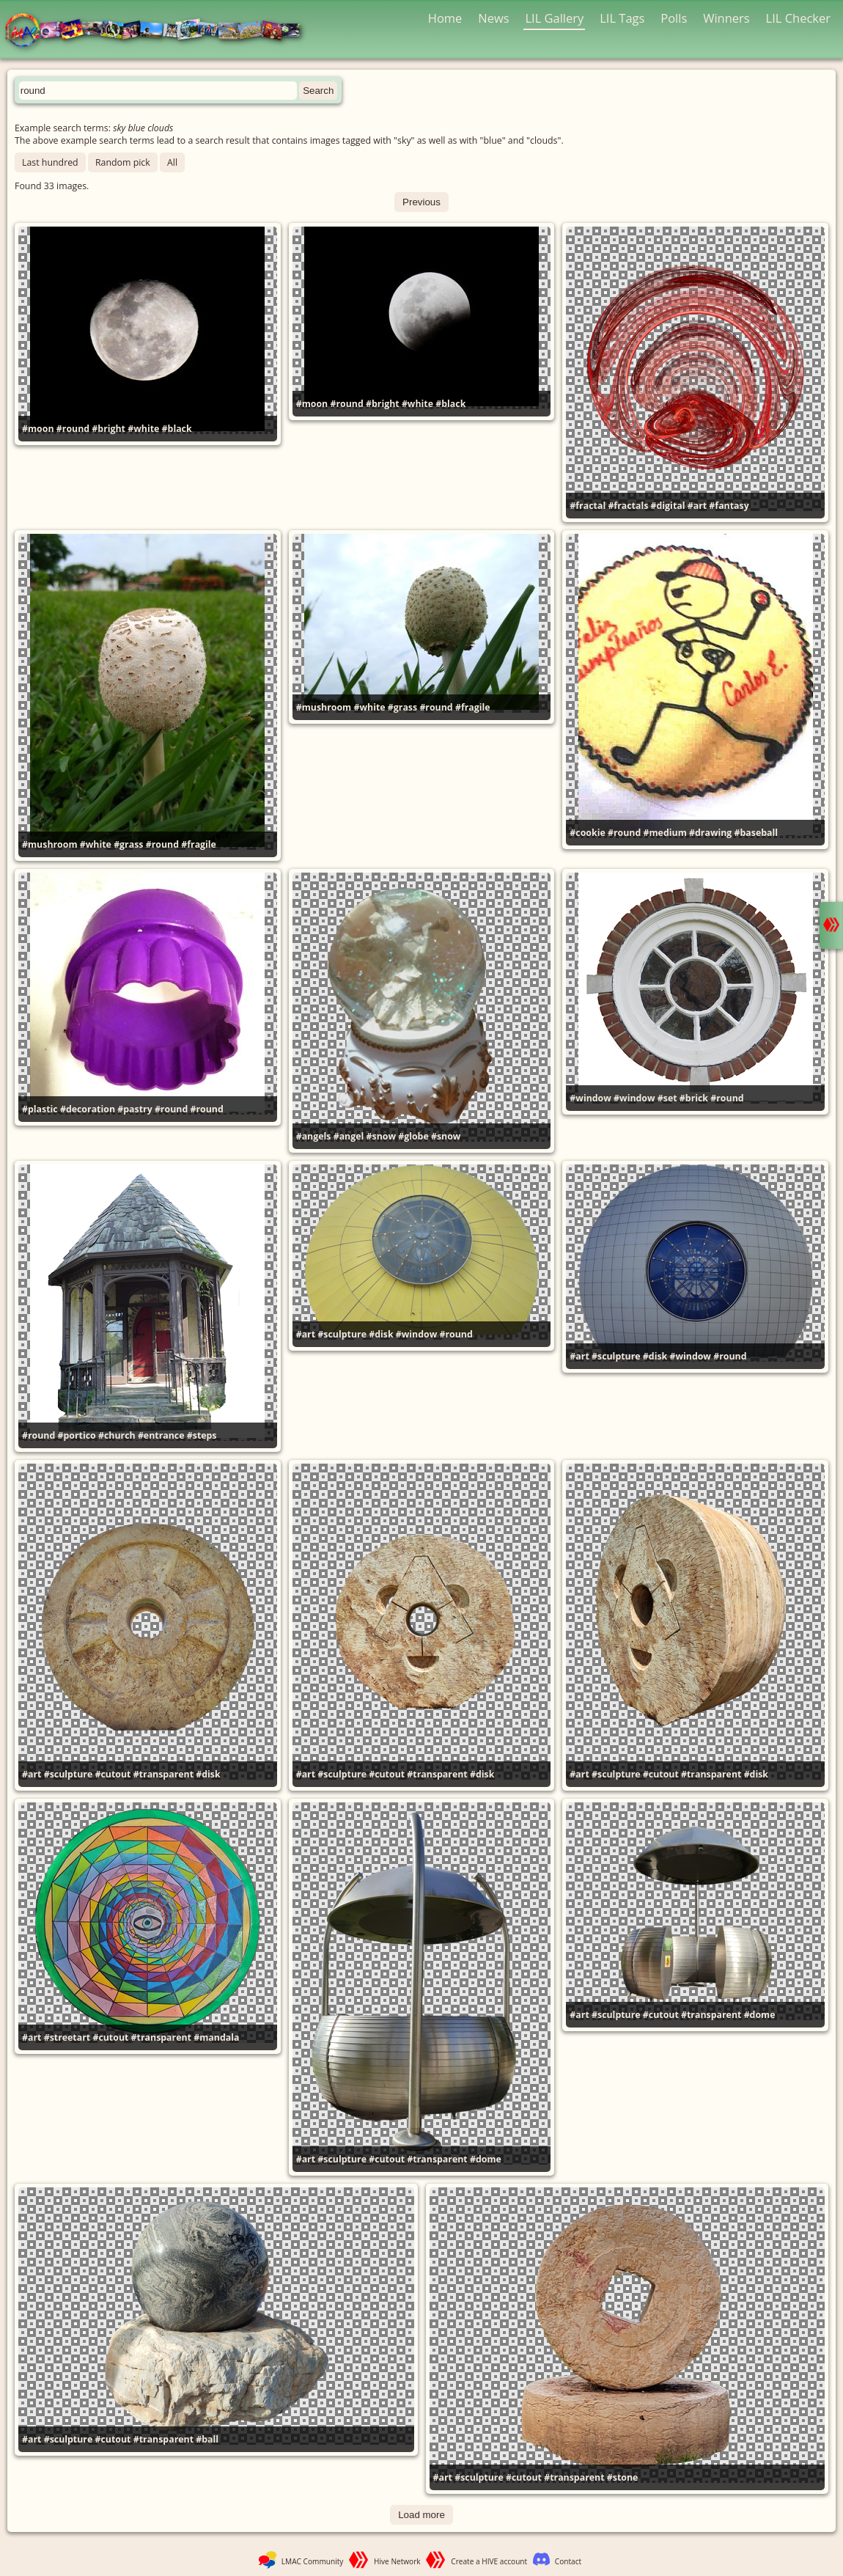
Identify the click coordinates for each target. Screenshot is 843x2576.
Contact (568, 2561)
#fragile (198, 844)
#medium (665, 832)
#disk (381, 1334)
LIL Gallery (554, 18)
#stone (622, 2477)
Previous (421, 202)
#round (72, 428)
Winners (726, 18)
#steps (202, 1435)
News (493, 18)
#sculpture (342, 1334)
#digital (668, 505)
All (172, 162)
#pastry (134, 1109)
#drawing (710, 832)
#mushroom (50, 844)
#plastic (40, 1109)
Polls (673, 18)
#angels (313, 1136)
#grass (128, 844)
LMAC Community (312, 2561)
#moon (38, 428)
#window (590, 1098)
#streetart (67, 2037)
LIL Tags (622, 18)
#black (177, 428)
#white (143, 428)
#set (667, 1098)
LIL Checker (798, 18)
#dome (485, 2159)
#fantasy (728, 505)
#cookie (587, 832)
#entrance (161, 1435)
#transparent (163, 1774)
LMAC (159, 31)
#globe (413, 1136)
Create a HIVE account (489, 2561)
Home (445, 18)
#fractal (587, 505)
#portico (77, 1435)
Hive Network (397, 2561)
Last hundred (50, 162)
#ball (207, 2439)
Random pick (122, 162)
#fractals (628, 505)
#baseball (756, 832)
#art (697, 505)
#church (117, 1435)
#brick (694, 1098)
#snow (381, 1136)
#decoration (87, 1109)
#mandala (216, 2037)
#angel (349, 1136)
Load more (421, 2514)
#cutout (112, 1774)
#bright (108, 428)
